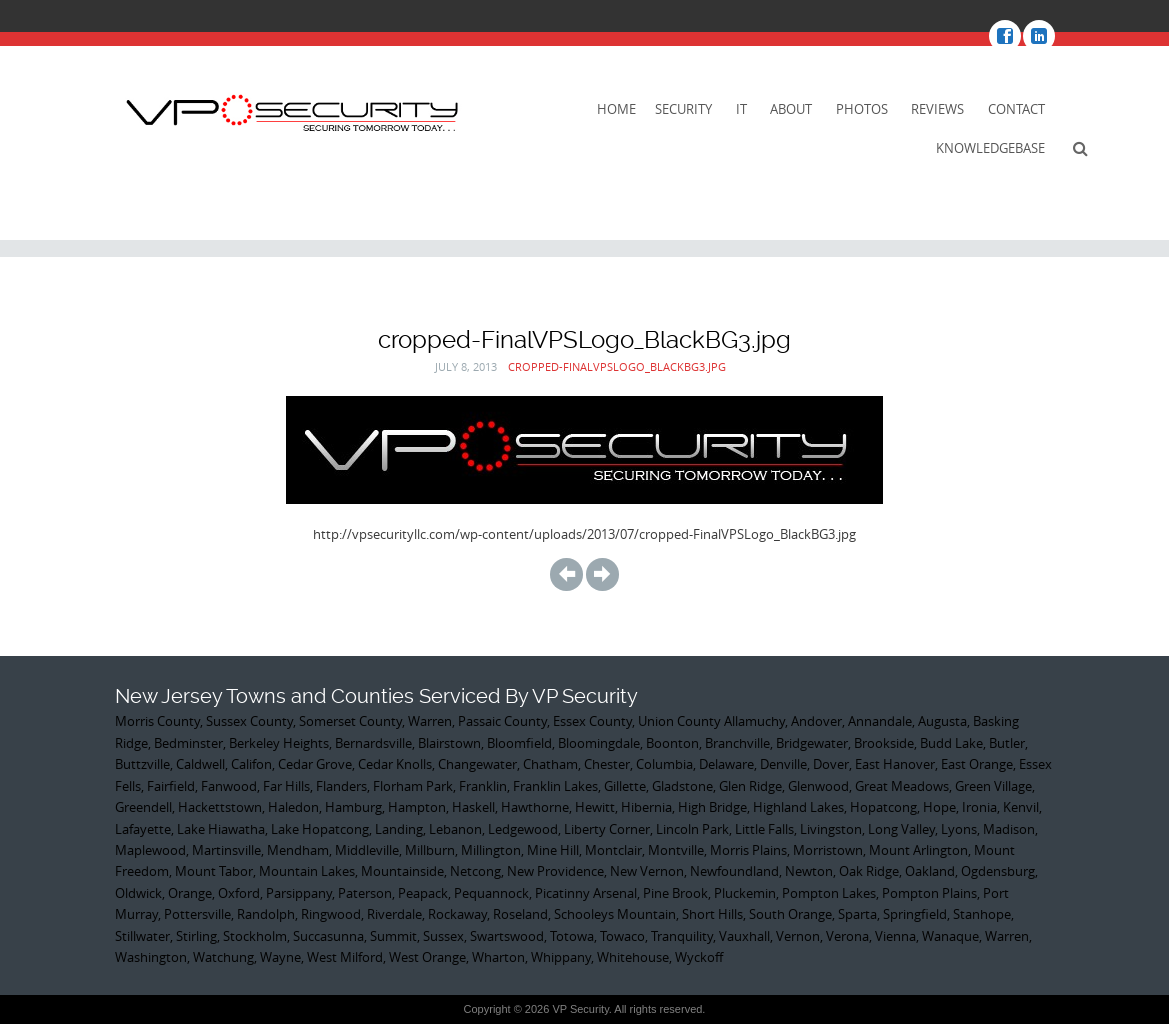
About (791, 109)
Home (616, 109)
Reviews (937, 109)
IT (741, 109)
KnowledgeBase (990, 148)
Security (683, 109)
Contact (1016, 109)
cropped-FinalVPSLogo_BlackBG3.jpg (617, 366)
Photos (862, 109)
